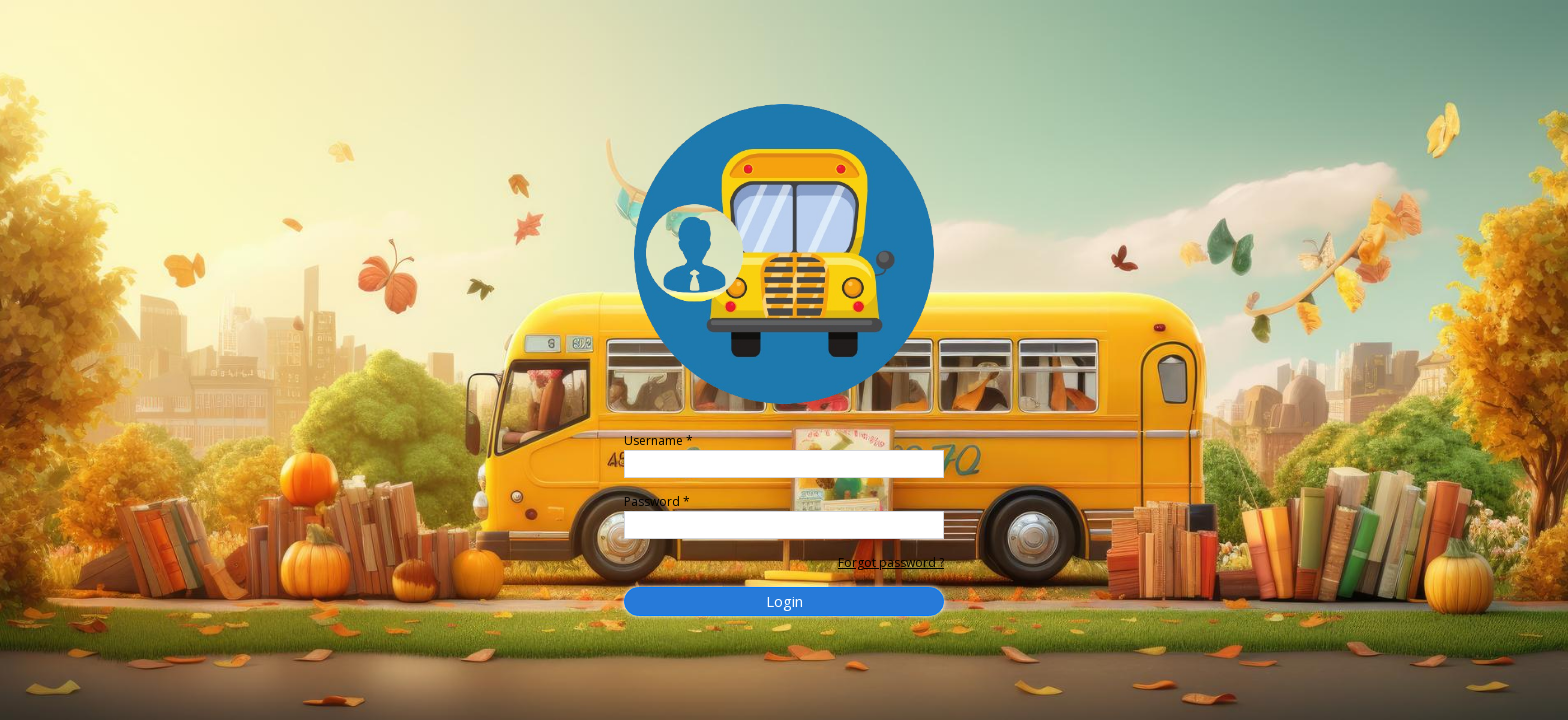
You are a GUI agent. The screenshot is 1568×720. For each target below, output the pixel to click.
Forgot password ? (891, 562)
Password (657, 501)
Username (658, 440)
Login (784, 601)
